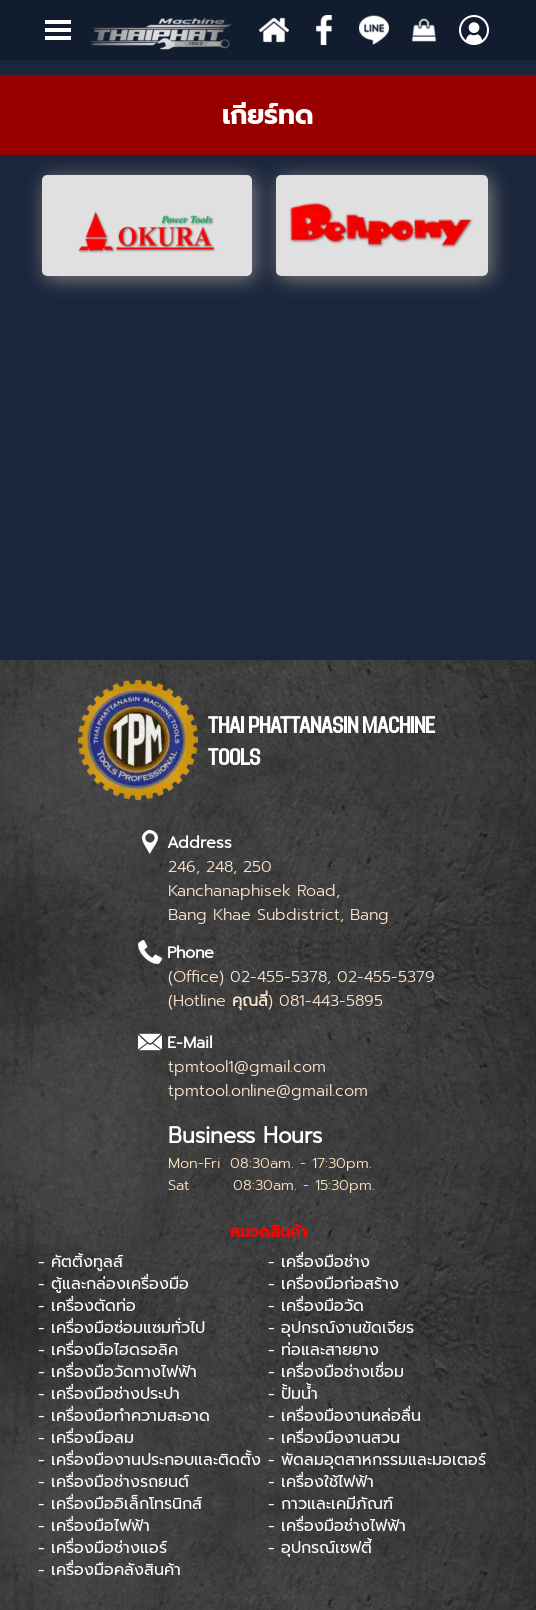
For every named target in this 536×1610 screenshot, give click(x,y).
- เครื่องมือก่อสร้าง (333, 1284)
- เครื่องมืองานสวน (334, 1438)
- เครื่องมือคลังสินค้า (109, 1570)
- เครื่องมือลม (86, 1438)
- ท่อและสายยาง (323, 1350)
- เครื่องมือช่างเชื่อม (336, 1372)
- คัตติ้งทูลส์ (80, 1262)
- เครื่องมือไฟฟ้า (94, 1526)
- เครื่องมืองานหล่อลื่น (344, 1416)
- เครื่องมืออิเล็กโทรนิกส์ (120, 1504)
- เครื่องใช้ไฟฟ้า (321, 1482)
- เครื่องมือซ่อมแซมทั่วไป (121, 1328)
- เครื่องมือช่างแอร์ (102, 1548)
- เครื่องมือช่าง (319, 1262)
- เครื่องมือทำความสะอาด (124, 1416)
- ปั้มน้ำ (293, 1394)
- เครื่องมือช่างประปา (109, 1394)
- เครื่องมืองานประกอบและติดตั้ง (149, 1460)
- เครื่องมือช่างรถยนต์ (113, 1482)
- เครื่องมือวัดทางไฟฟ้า (117, 1372)
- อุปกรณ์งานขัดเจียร (341, 1328)
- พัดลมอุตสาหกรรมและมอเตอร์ (377, 1460)
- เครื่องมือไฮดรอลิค (108, 1350)
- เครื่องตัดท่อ (87, 1306)
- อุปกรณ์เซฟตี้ (320, 1548)
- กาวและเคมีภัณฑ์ (330, 1504)
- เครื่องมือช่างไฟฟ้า (337, 1526)
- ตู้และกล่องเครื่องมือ (113, 1284)
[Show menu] (58, 30)
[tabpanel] (268, 115)
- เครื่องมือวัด (316, 1306)
